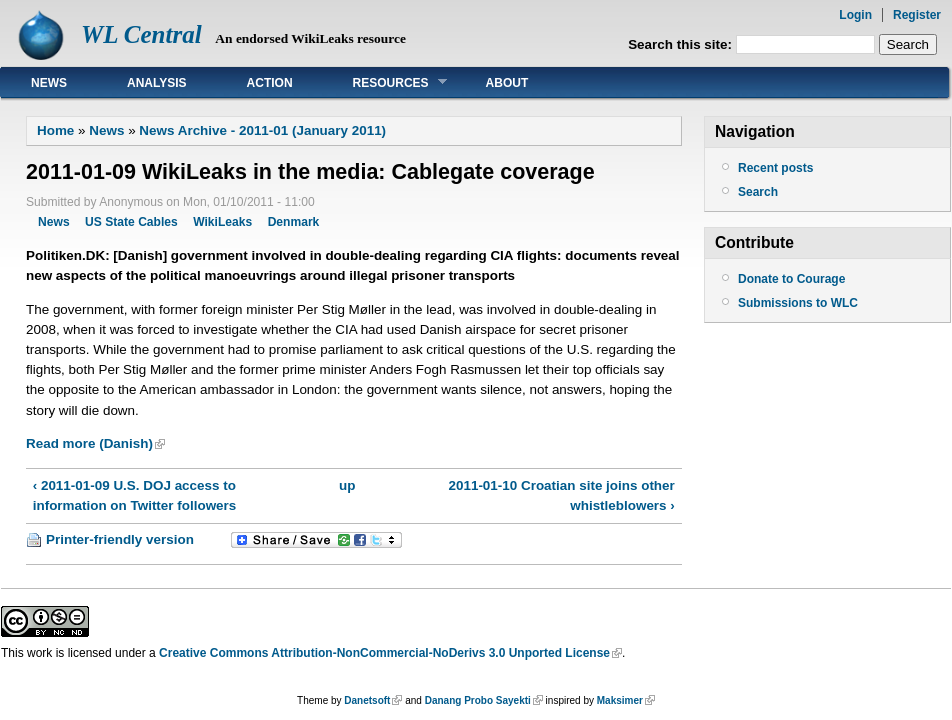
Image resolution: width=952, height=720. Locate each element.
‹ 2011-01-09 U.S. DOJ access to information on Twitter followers (135, 495)
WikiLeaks (222, 222)
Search (758, 192)
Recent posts (775, 168)
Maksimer (620, 700)
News (49, 83)
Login (855, 15)
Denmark (294, 222)
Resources (385, 82)
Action (270, 83)
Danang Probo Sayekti (478, 700)
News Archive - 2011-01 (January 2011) (262, 130)
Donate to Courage (791, 279)
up (347, 485)
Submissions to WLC (798, 303)
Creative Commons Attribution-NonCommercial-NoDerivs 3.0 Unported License (384, 653)
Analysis (157, 83)
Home (55, 130)
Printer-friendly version (120, 539)
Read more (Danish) (89, 443)
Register (917, 15)
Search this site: (682, 44)
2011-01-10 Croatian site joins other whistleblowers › (562, 495)
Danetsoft (367, 700)
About (507, 83)
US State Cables (131, 222)
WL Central (141, 34)
